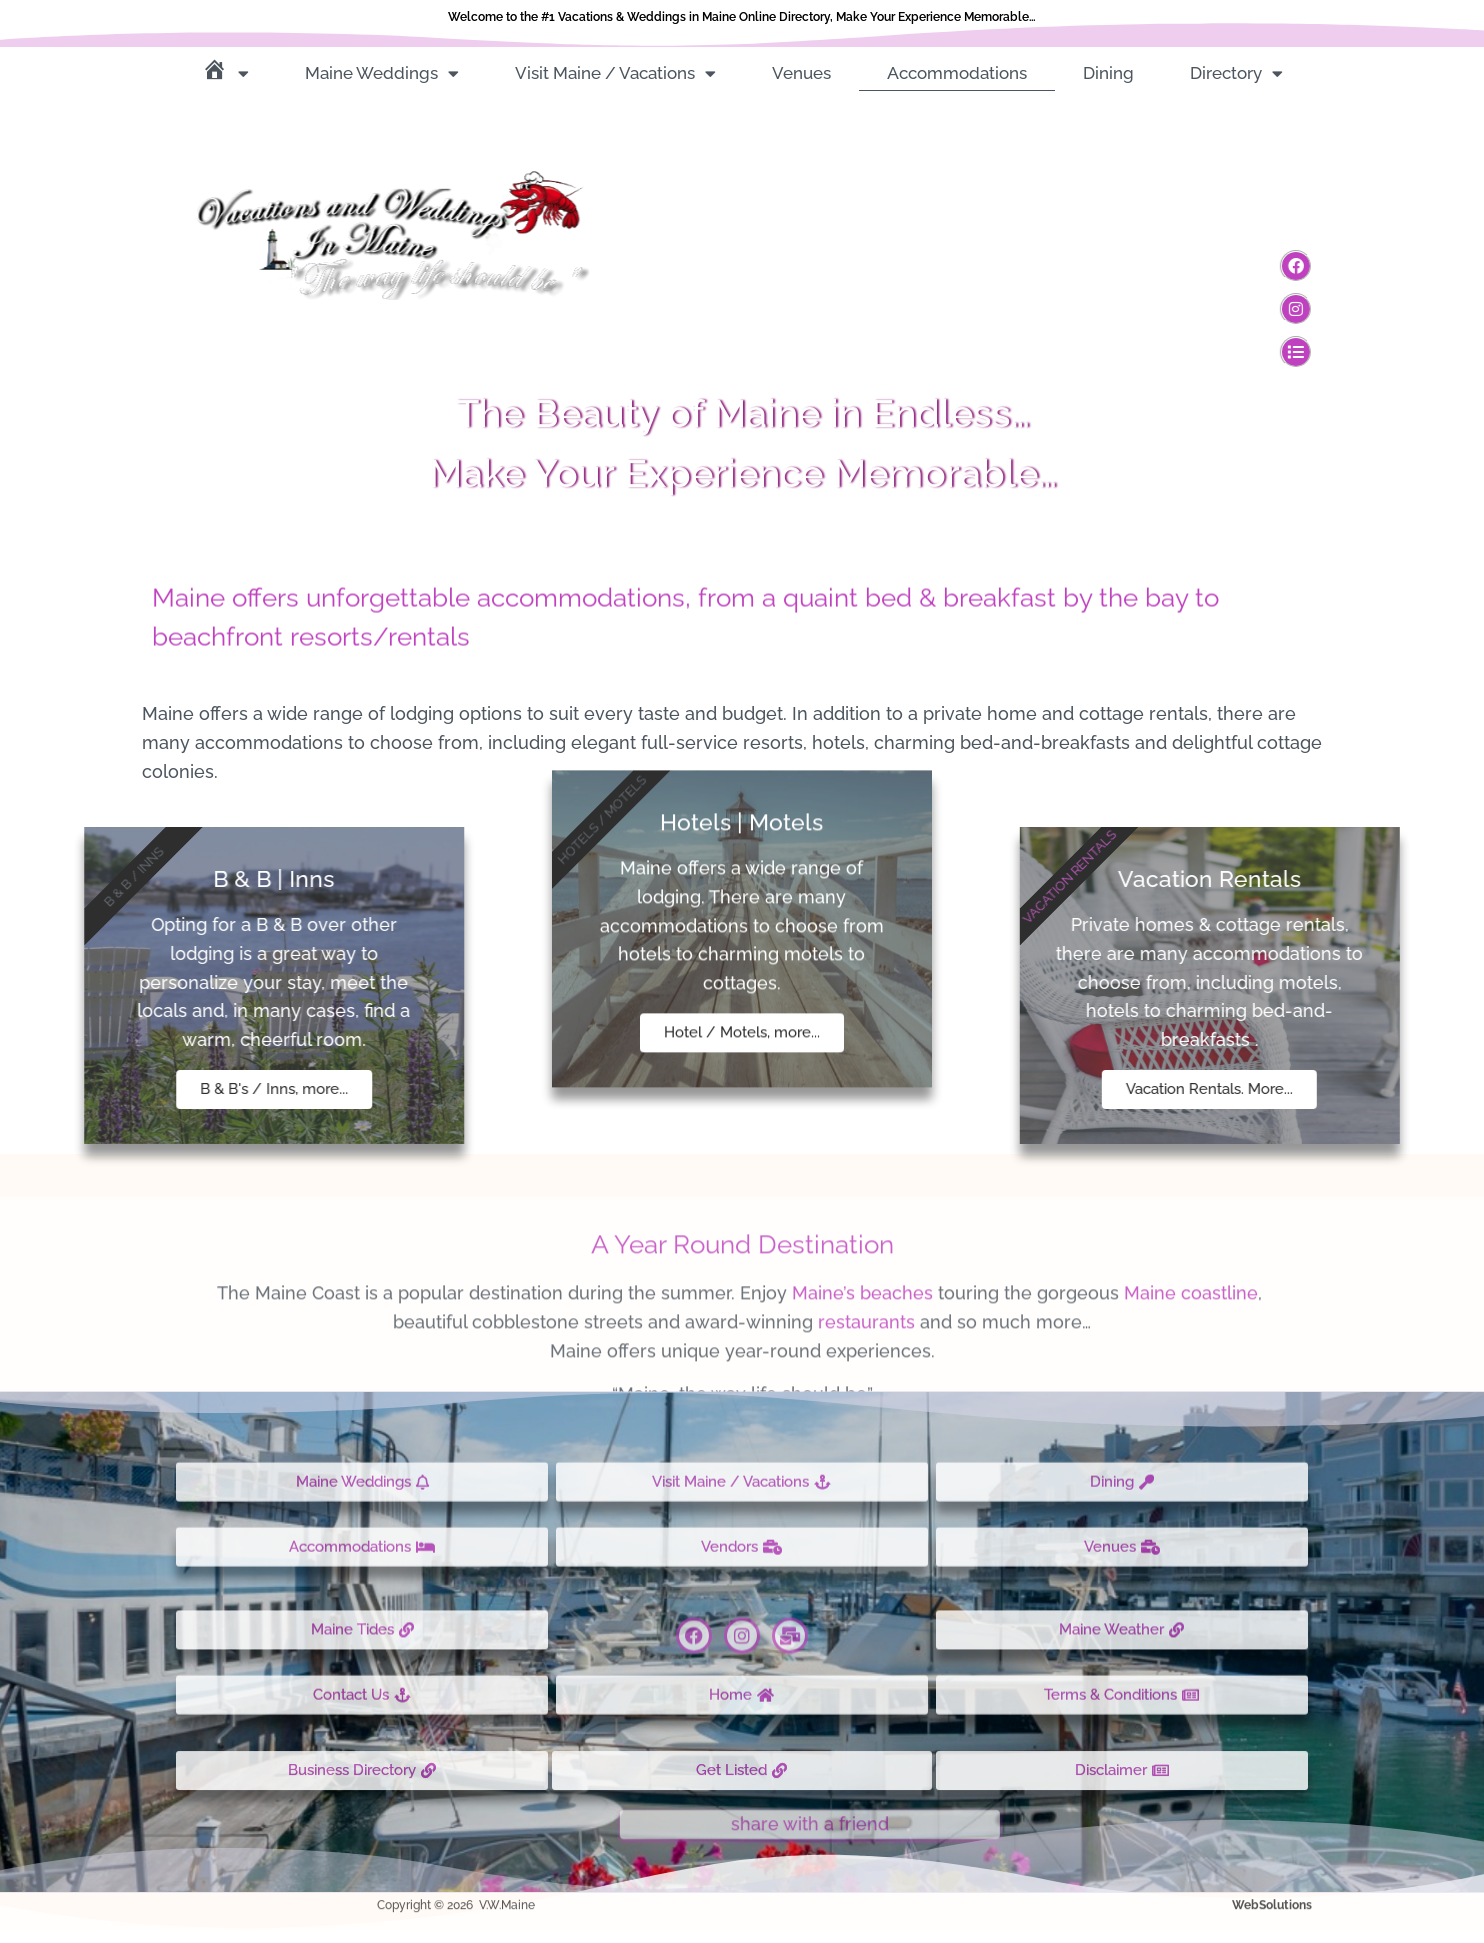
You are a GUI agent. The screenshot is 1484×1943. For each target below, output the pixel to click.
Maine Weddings (382, 73)
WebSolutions (1272, 1891)
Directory (1236, 73)
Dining (1108, 73)
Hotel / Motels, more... (742, 865)
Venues (801, 73)
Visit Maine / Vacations (615, 73)
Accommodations (957, 73)
